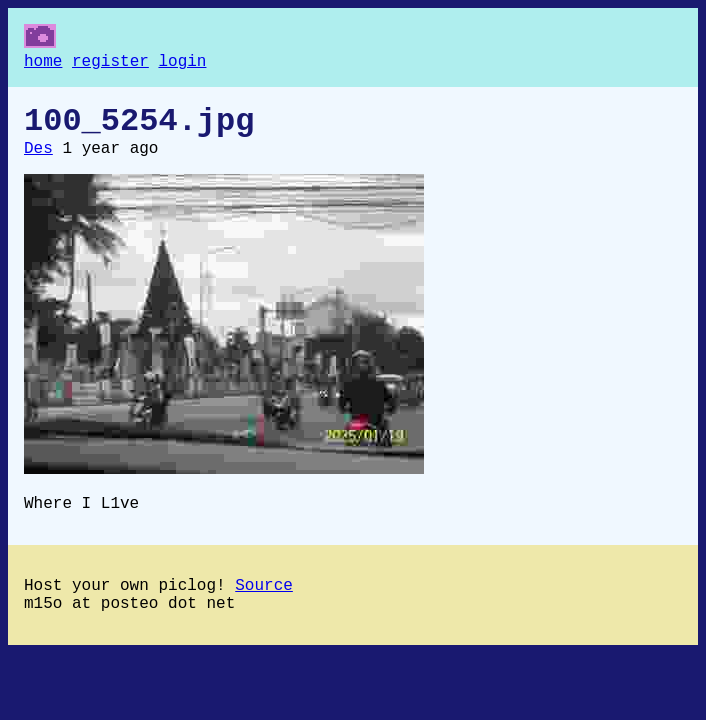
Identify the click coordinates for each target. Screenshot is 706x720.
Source (264, 606)
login (182, 64)
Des (38, 161)
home (43, 64)
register (110, 64)
